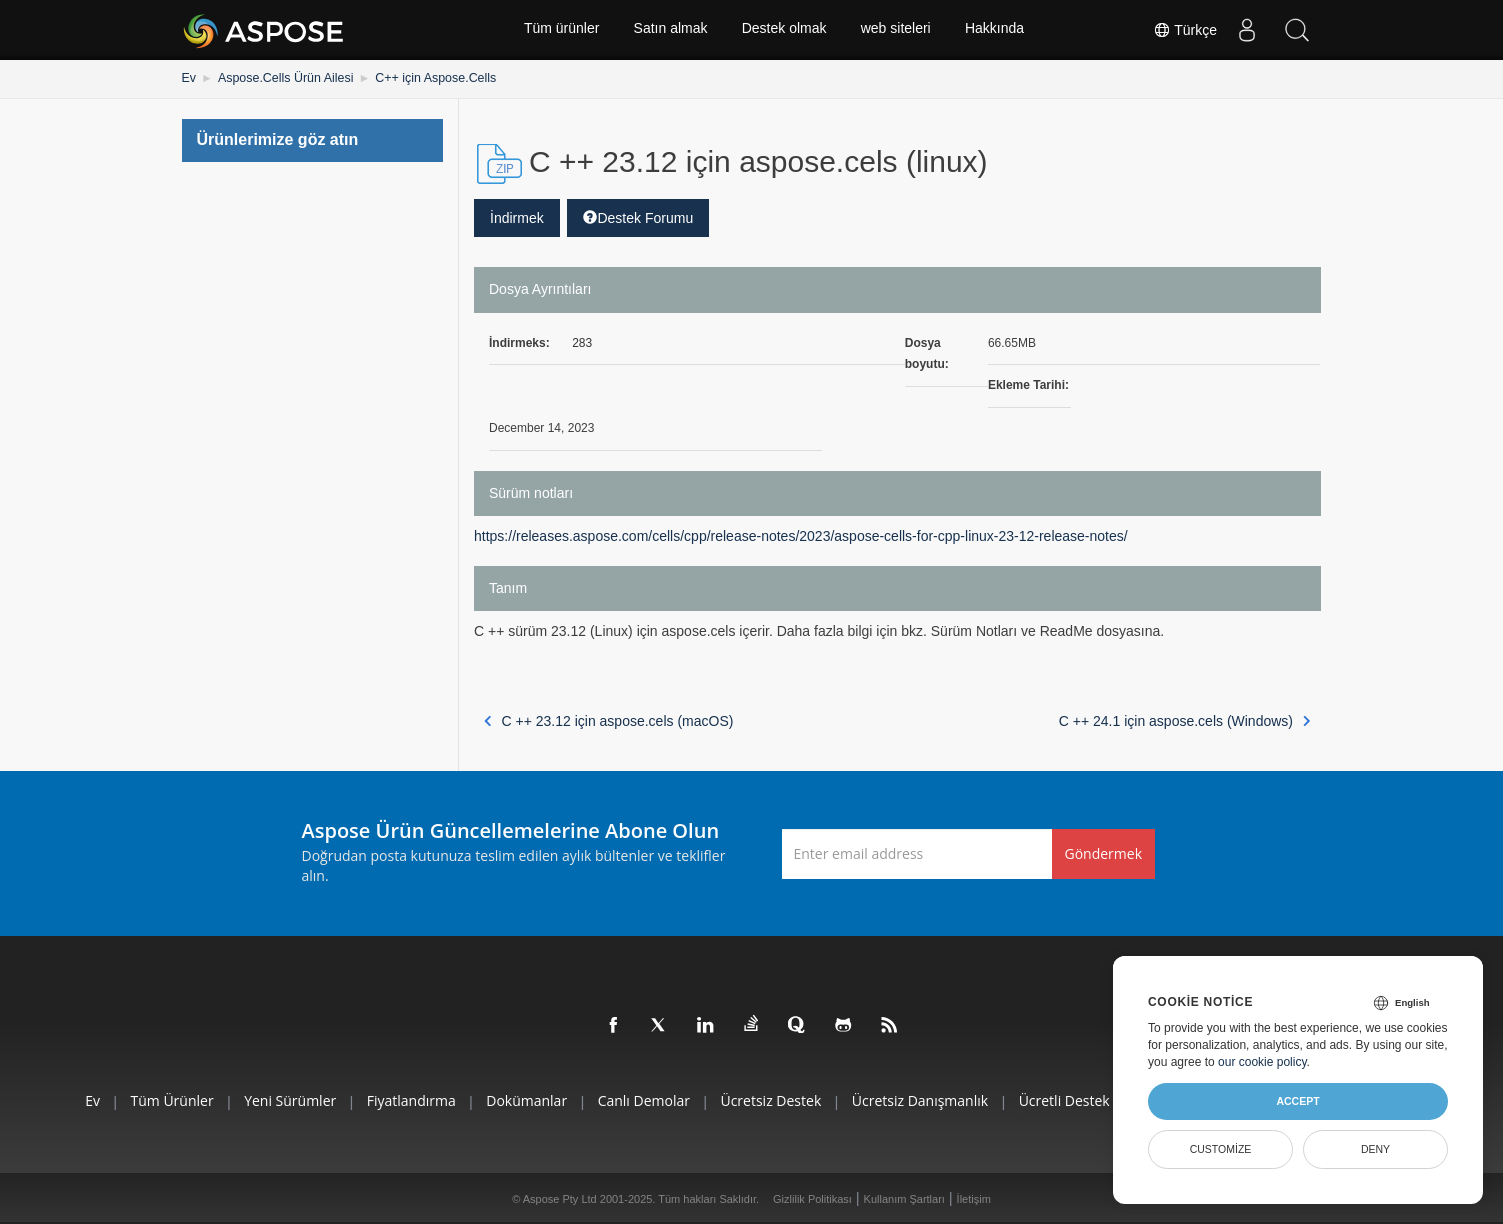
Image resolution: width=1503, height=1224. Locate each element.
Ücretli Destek (1072, 1100)
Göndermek (1104, 852)
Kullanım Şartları (904, 1198)
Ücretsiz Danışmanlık (925, 1100)
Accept (1297, 1101)
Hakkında (996, 30)
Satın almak (670, 30)
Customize (1221, 1149)
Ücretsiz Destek (772, 1100)
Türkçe (1184, 30)
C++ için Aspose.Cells (428, 78)
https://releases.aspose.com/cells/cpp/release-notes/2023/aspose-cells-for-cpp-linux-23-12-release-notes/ (801, 535)
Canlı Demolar (642, 1100)
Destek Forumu (638, 217)
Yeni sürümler (278, 1100)
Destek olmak (784, 30)
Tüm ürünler (559, 30)
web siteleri (897, 30)
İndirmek (517, 217)
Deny (1375, 1149)
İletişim (974, 1198)
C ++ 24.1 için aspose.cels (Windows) (1185, 721)
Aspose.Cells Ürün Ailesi (282, 78)
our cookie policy (1262, 1062)
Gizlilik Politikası (812, 1198)
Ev (189, 78)
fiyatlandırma (402, 1100)
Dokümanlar (521, 1100)
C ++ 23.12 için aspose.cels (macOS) (608, 721)
